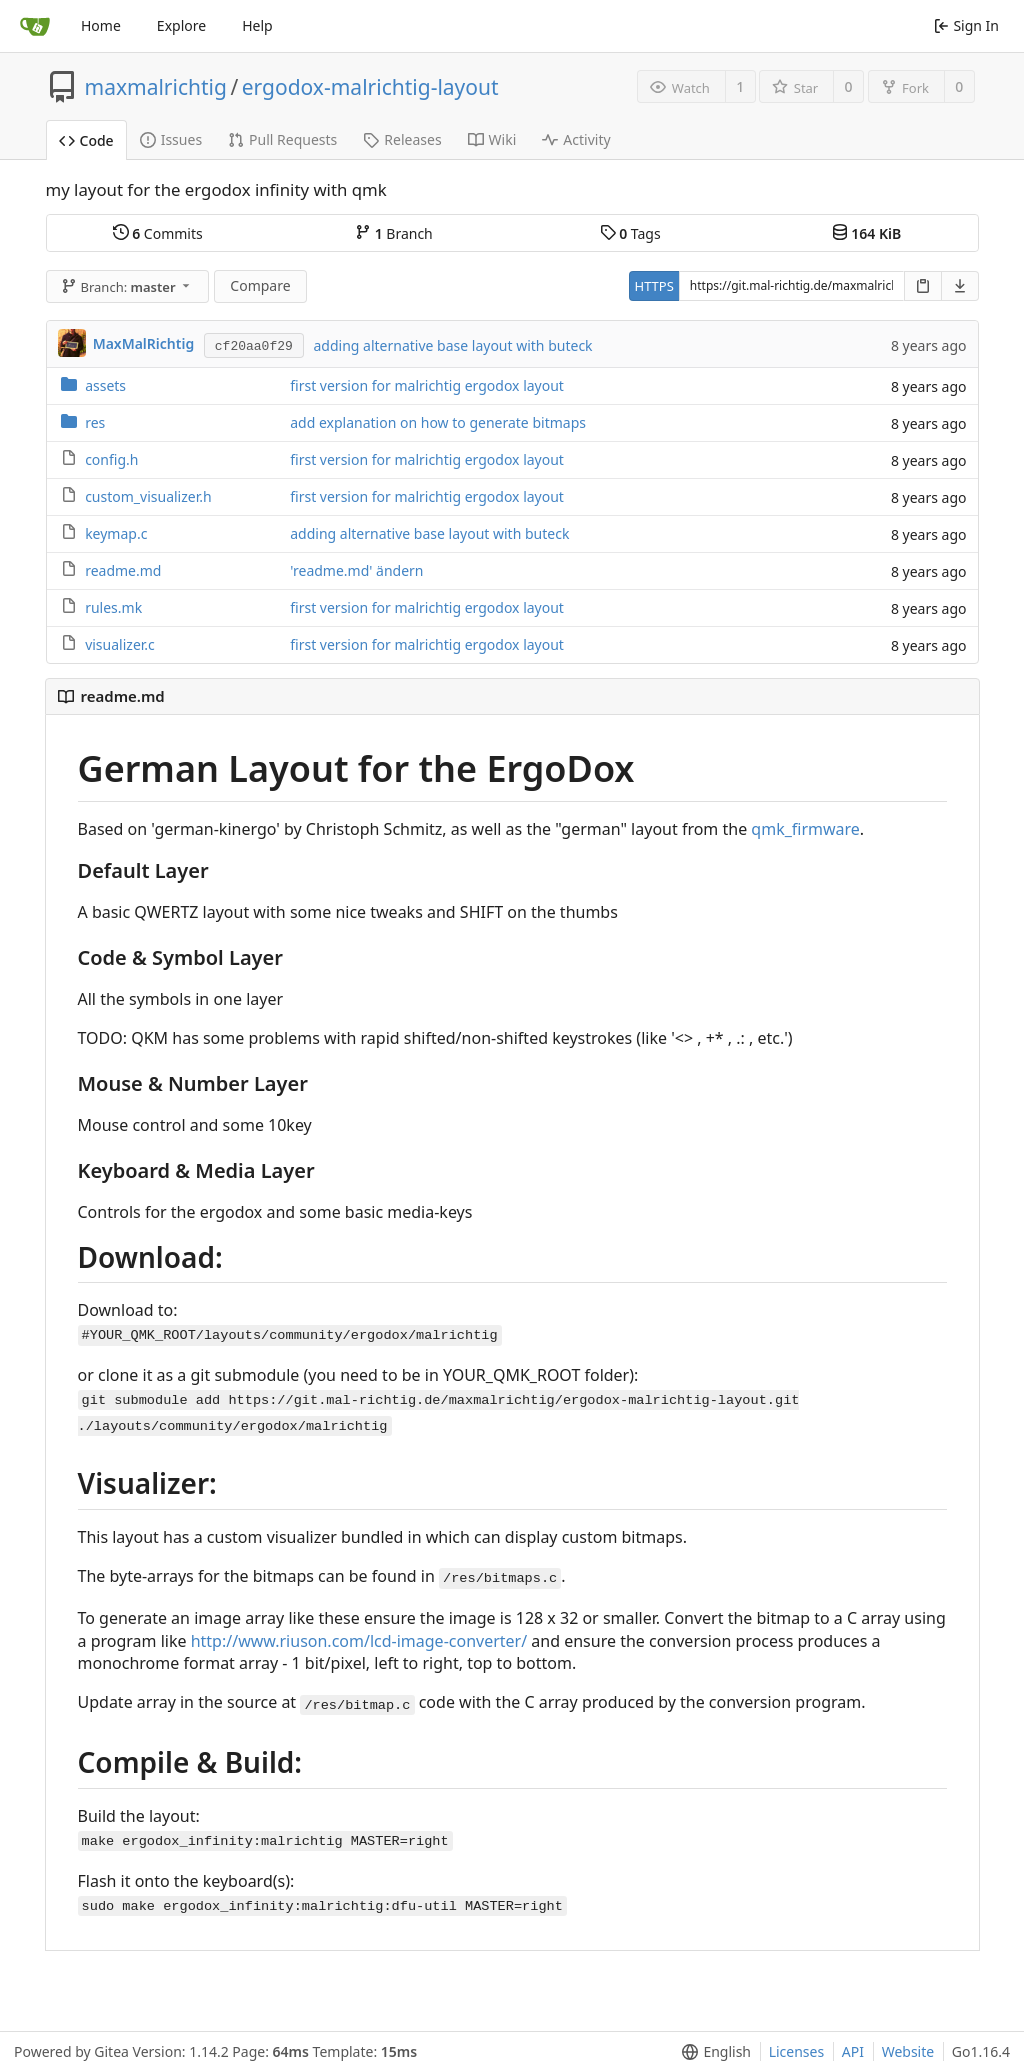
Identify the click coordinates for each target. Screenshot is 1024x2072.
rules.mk (113, 607)
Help (257, 25)
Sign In (966, 25)
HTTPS (654, 286)
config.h (111, 459)
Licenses (797, 2051)
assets (105, 385)
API (853, 2051)
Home (101, 25)
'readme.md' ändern (356, 570)
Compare (260, 285)
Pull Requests (282, 139)
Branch (394, 233)
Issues (171, 139)
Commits (158, 233)
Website (908, 2051)
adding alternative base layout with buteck (452, 345)
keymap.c (116, 533)
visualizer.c (120, 644)
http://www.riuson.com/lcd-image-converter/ (359, 1641)
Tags (630, 233)
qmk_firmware (805, 829)
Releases (402, 139)
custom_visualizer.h (148, 496)
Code (86, 140)
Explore (181, 25)
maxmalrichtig (156, 87)
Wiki (492, 139)
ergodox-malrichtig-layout (370, 87)
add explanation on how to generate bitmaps (438, 422)
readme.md (123, 570)
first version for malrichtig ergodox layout (427, 385)
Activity (576, 139)
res (95, 422)
